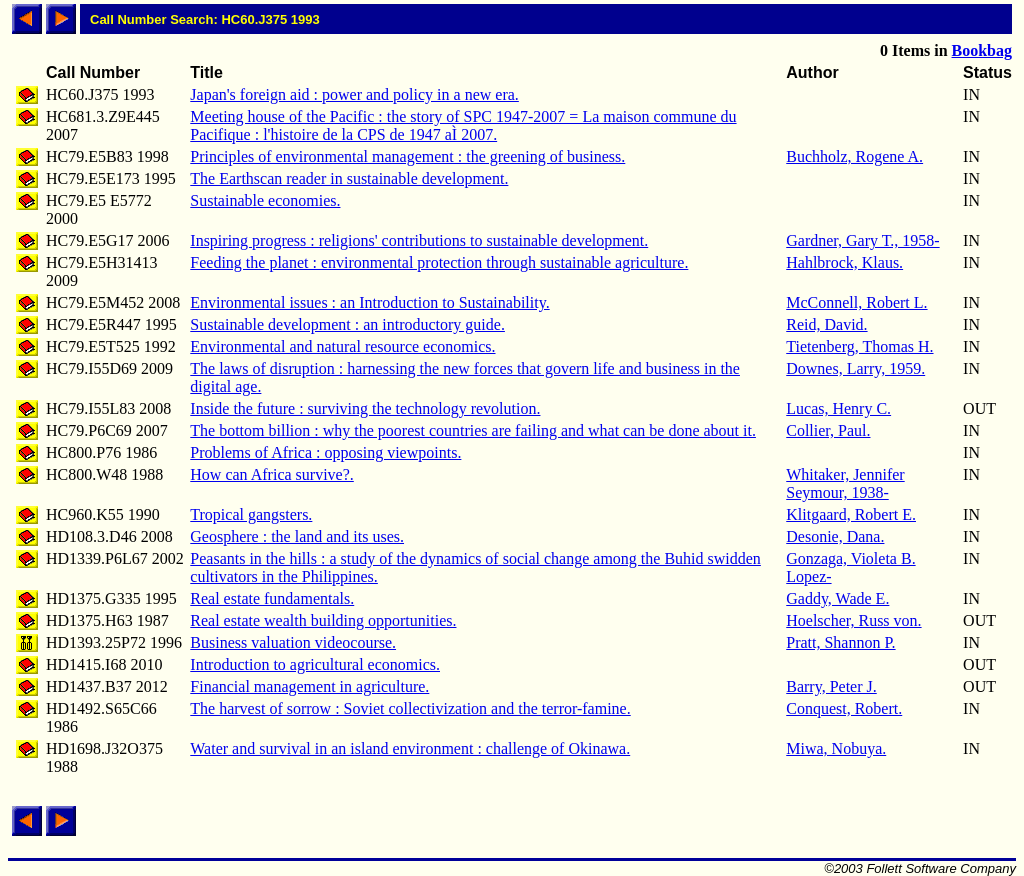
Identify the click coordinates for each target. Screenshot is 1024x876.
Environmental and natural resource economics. (342, 346)
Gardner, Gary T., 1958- (862, 240)
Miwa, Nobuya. (836, 748)
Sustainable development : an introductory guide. (347, 324)
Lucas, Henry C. (838, 408)
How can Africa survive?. (272, 474)
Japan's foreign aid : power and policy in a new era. (354, 94)
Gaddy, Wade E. (837, 598)
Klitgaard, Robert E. (851, 514)
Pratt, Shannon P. (840, 642)
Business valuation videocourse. (293, 642)
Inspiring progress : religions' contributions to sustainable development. (419, 240)
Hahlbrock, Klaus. (844, 262)
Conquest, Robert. (844, 708)
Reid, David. (826, 324)
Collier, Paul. (828, 430)
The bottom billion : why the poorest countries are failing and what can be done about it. (473, 430)
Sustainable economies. (265, 200)
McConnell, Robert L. (856, 302)
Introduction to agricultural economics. (315, 664)
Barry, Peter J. (831, 686)
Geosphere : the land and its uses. (297, 536)
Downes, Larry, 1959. (855, 368)
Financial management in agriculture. (309, 686)
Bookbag (982, 50)
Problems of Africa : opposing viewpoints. (325, 452)
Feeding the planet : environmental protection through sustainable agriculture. (439, 262)
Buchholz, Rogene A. (854, 156)
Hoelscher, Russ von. (853, 620)
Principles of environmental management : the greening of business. (407, 156)
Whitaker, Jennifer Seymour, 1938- (845, 483)
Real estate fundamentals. (272, 598)
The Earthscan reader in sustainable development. (349, 178)
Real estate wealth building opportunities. (323, 620)
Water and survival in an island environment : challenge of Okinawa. (410, 748)
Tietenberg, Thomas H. (859, 346)
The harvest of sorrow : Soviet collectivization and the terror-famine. (410, 708)
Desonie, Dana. (835, 536)
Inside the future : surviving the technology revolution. (365, 408)
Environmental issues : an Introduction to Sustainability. (369, 302)
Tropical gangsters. (251, 514)
